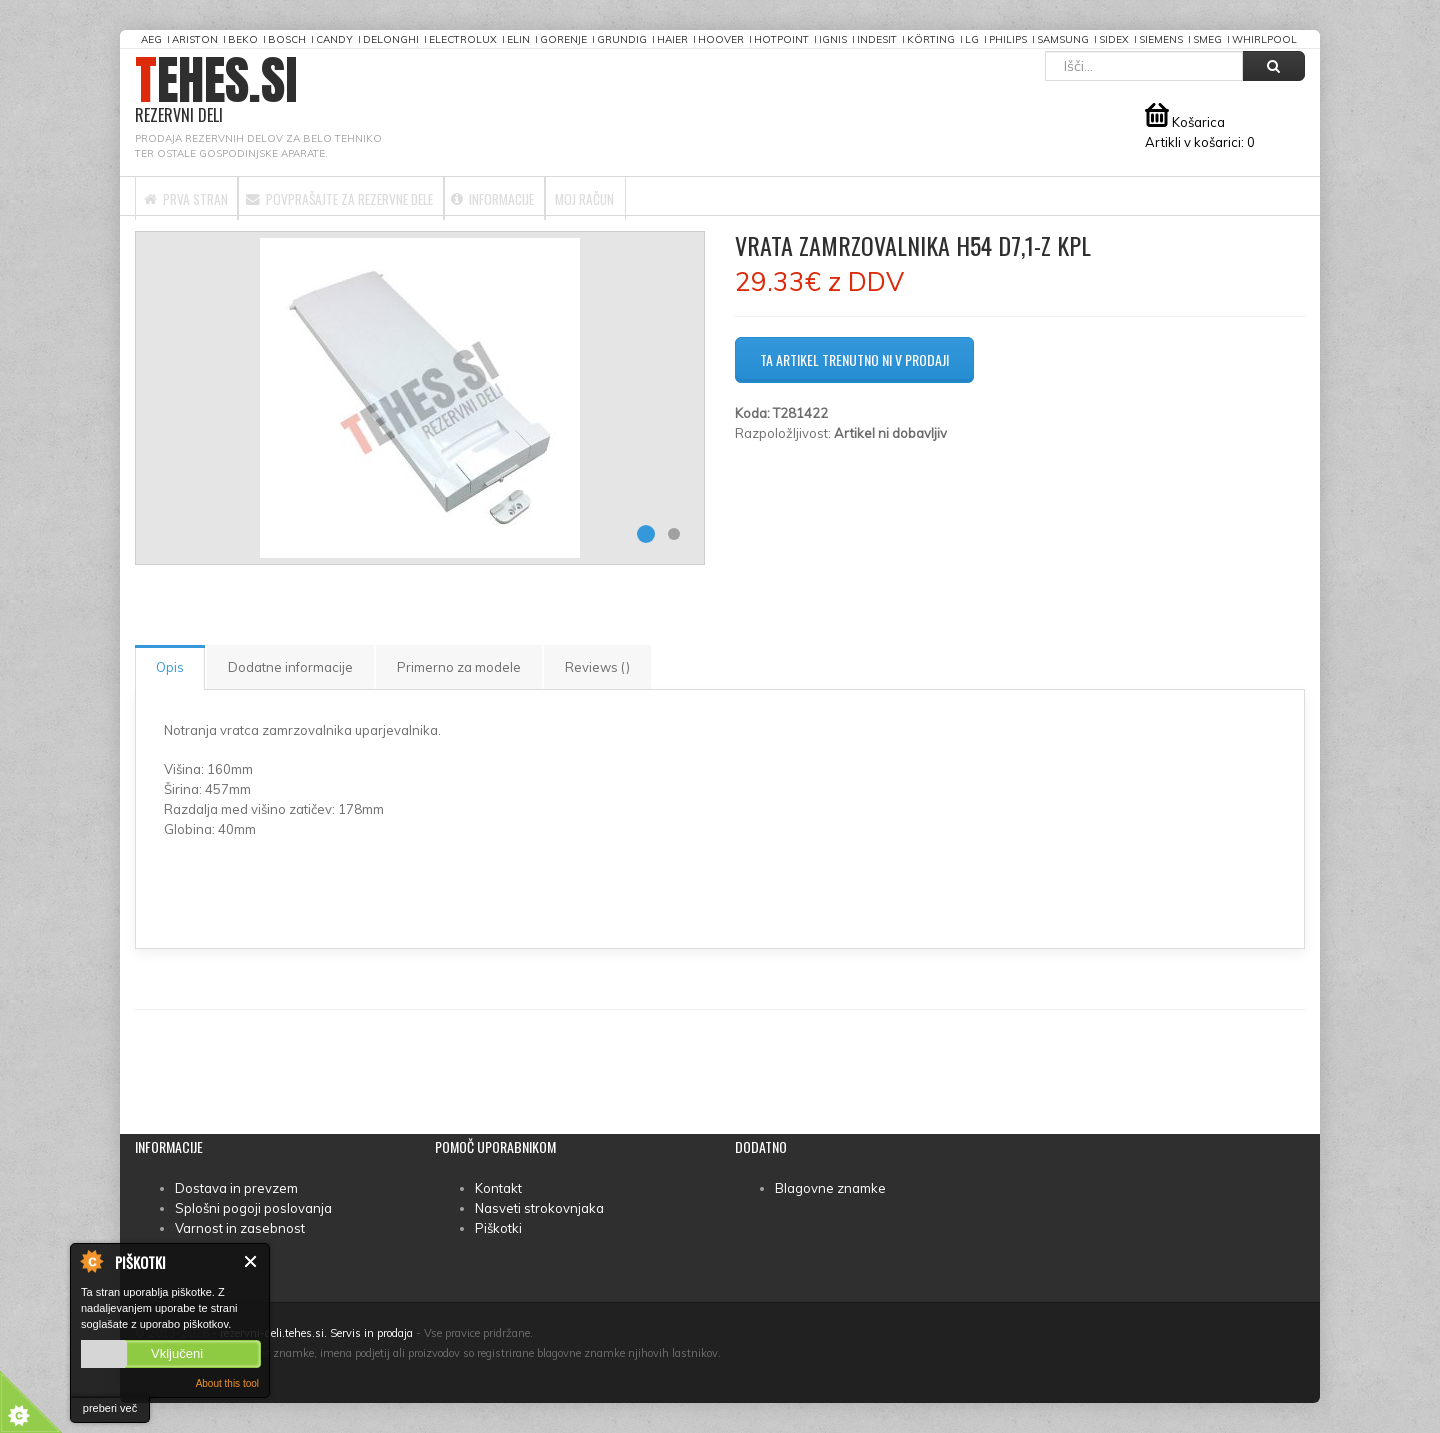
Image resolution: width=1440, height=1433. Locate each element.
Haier (672, 39)
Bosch (287, 39)
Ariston (195, 39)
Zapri (251, 1261)
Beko (243, 39)
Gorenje (563, 39)
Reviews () (597, 667)
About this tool (227, 1383)
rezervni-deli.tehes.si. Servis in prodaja (316, 1333)
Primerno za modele (459, 667)
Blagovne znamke (830, 1188)
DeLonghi (391, 39)
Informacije (602, 196)
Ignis (833, 39)
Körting (931, 39)
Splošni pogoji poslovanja (253, 1208)
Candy (334, 39)
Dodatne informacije (290, 667)
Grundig (622, 39)
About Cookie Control (91, 1261)
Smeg (1207, 39)
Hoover (721, 39)
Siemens (1161, 39)
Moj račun (729, 196)
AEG (151, 39)
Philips (1008, 39)
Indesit (877, 39)
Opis (170, 667)
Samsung (1063, 39)
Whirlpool (1264, 39)
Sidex (1114, 39)
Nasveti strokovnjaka (539, 1208)
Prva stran (203, 196)
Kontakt (498, 1188)
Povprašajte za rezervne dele (402, 196)
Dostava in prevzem (236, 1188)
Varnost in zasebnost (240, 1228)
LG (972, 39)
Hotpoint (781, 39)
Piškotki (498, 1228)
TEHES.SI (216, 90)
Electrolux (463, 39)
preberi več (110, 1408)
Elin (518, 39)
